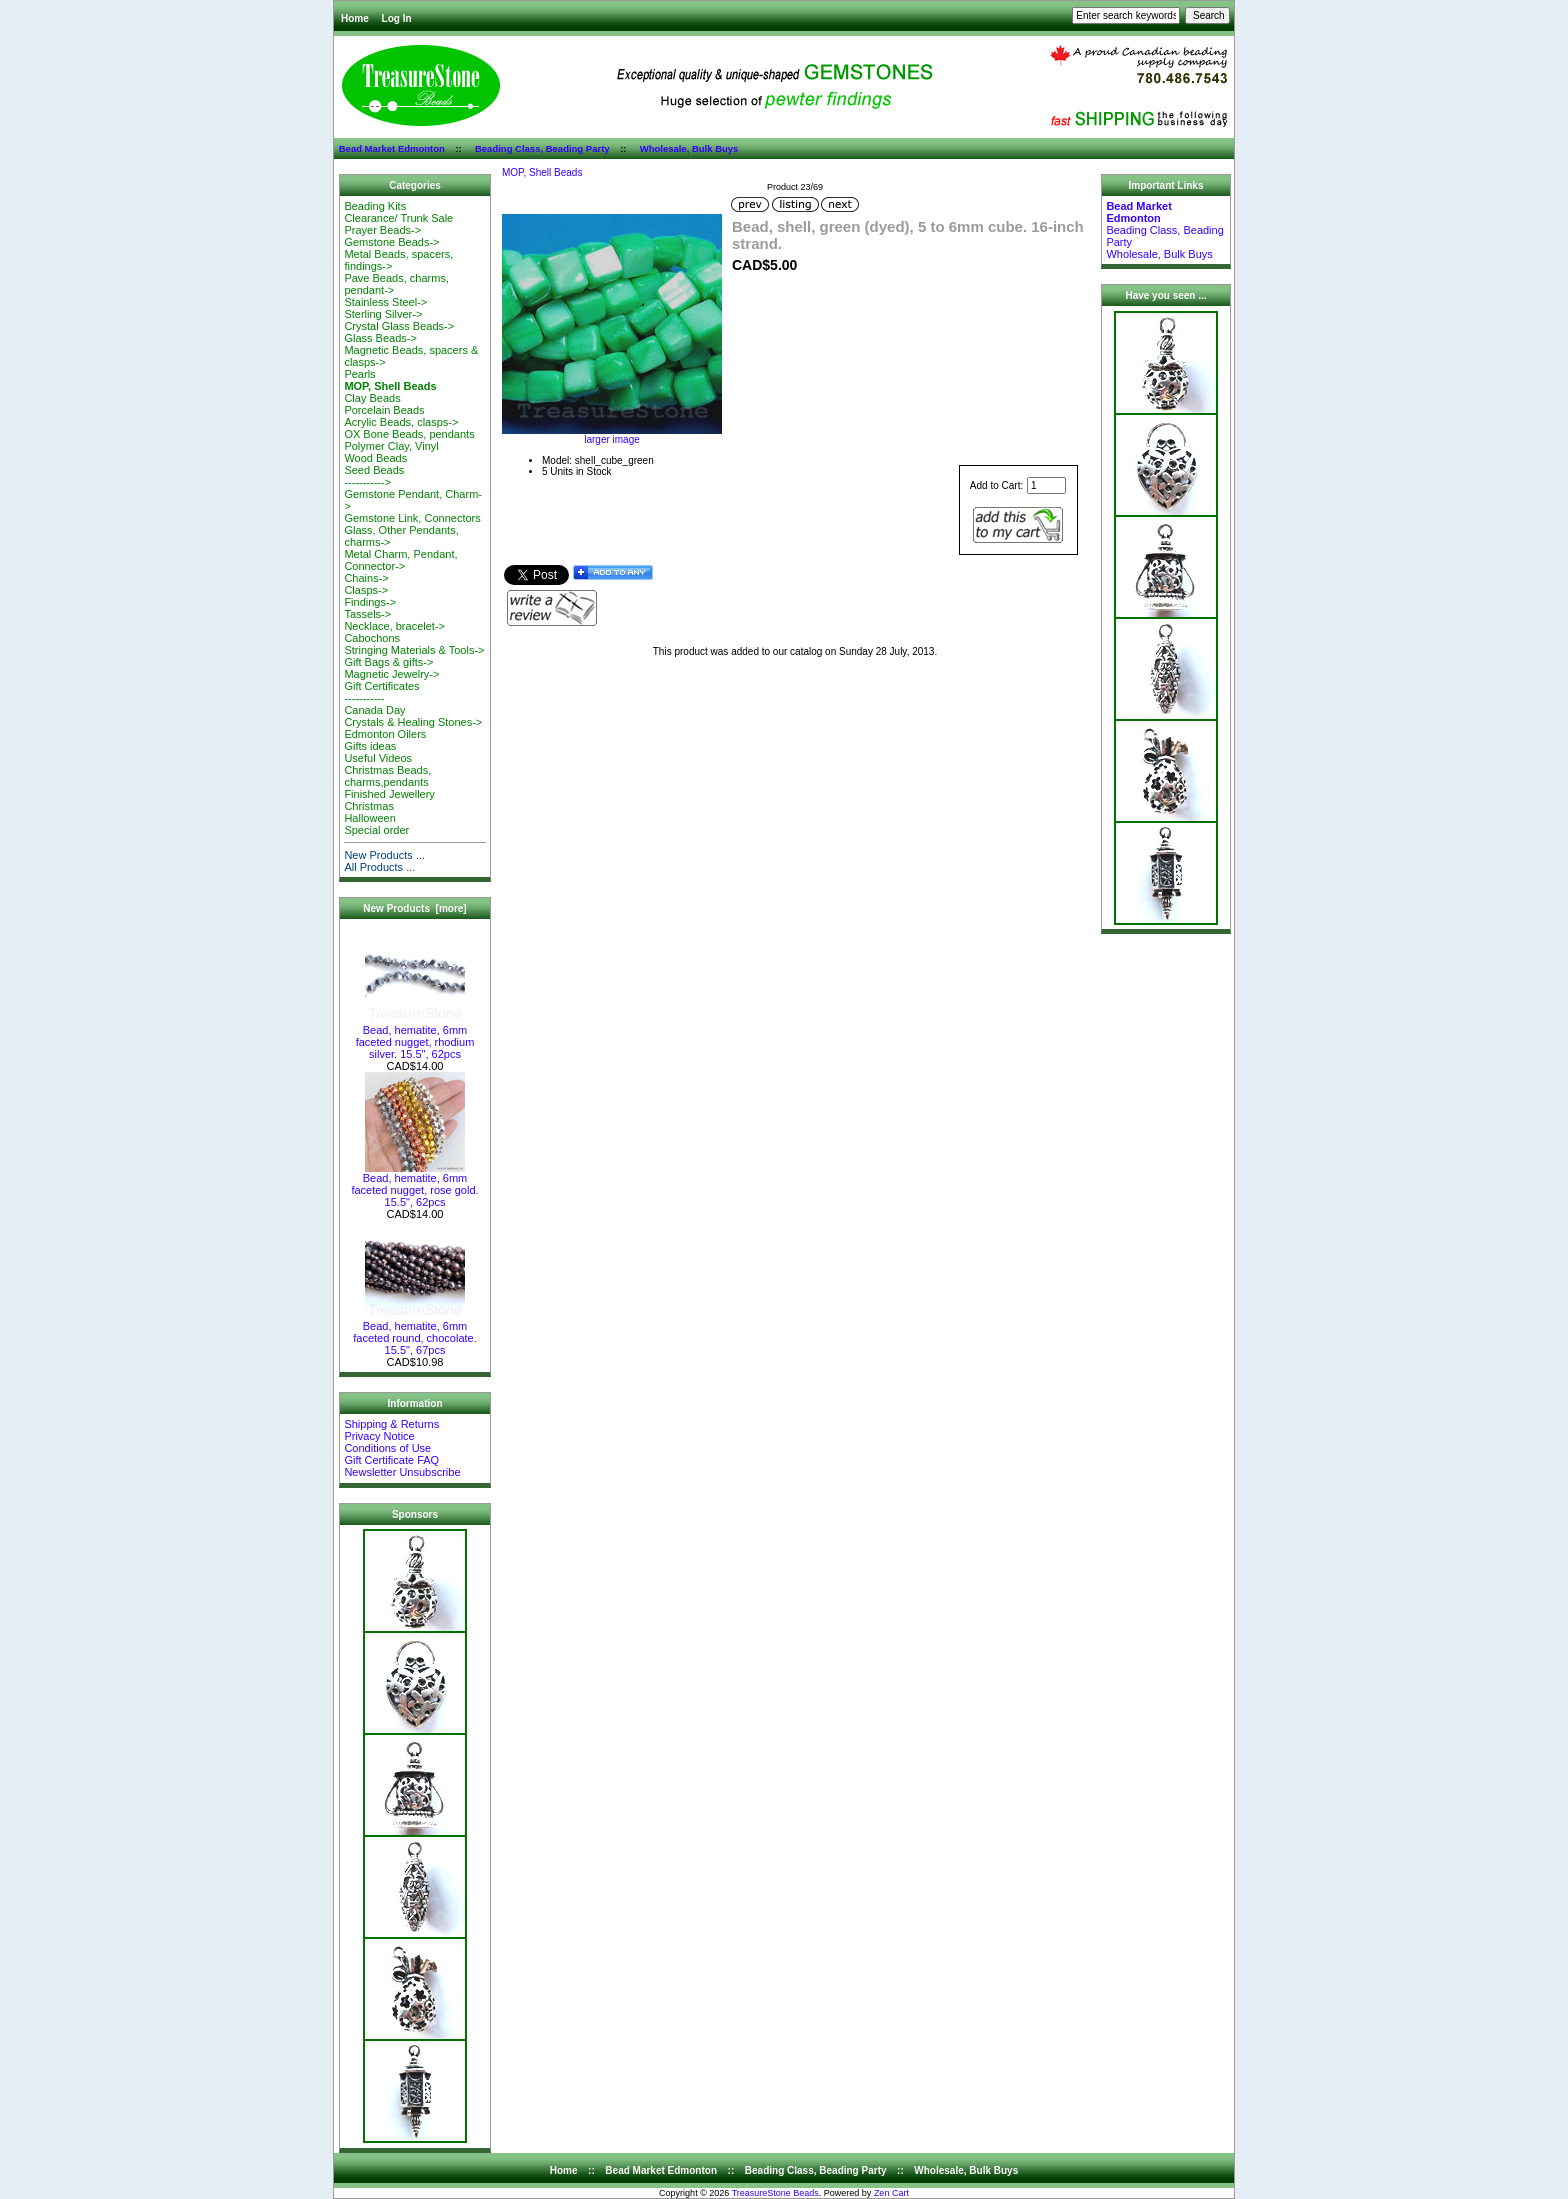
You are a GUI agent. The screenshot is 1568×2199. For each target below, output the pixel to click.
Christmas (369, 806)
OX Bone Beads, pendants (409, 434)
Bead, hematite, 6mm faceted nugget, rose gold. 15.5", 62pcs (414, 1185)
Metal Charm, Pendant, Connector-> (400, 560)
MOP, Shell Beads (542, 172)
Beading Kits (375, 206)
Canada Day (374, 710)
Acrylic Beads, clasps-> (401, 422)
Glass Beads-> (380, 338)
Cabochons (372, 638)
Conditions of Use (387, 1448)
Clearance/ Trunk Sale (398, 218)
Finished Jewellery (389, 794)
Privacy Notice (379, 1436)
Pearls (359, 374)
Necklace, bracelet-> (394, 626)
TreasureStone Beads (775, 2193)
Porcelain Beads (384, 410)
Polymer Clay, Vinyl (391, 446)
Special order (376, 830)
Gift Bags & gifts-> (388, 662)
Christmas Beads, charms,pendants (387, 776)
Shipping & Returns (391, 1424)
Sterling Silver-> (383, 314)
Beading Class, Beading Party (542, 148)
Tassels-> (367, 614)
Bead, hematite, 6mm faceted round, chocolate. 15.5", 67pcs (415, 1333)
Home (355, 18)
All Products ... (379, 867)
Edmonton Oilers (385, 734)
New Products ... (384, 855)
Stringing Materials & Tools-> (414, 650)
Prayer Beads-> (382, 230)
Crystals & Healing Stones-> (413, 722)
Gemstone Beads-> (391, 242)
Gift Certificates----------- (381, 692)
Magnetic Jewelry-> (391, 674)
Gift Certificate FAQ (391, 1460)
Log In (397, 18)
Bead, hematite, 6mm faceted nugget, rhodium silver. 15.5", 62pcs (415, 1037)
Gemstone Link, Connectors (412, 518)
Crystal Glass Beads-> (399, 326)
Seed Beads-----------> (374, 476)
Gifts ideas (370, 746)
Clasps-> (366, 590)
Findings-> (370, 602)
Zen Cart (891, 2193)
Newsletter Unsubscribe (402, 1472)
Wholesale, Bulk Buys (689, 148)
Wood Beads (375, 458)
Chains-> (366, 578)
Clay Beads (372, 398)
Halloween (369, 818)
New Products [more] (414, 908)
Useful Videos (378, 758)
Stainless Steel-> (385, 302)
